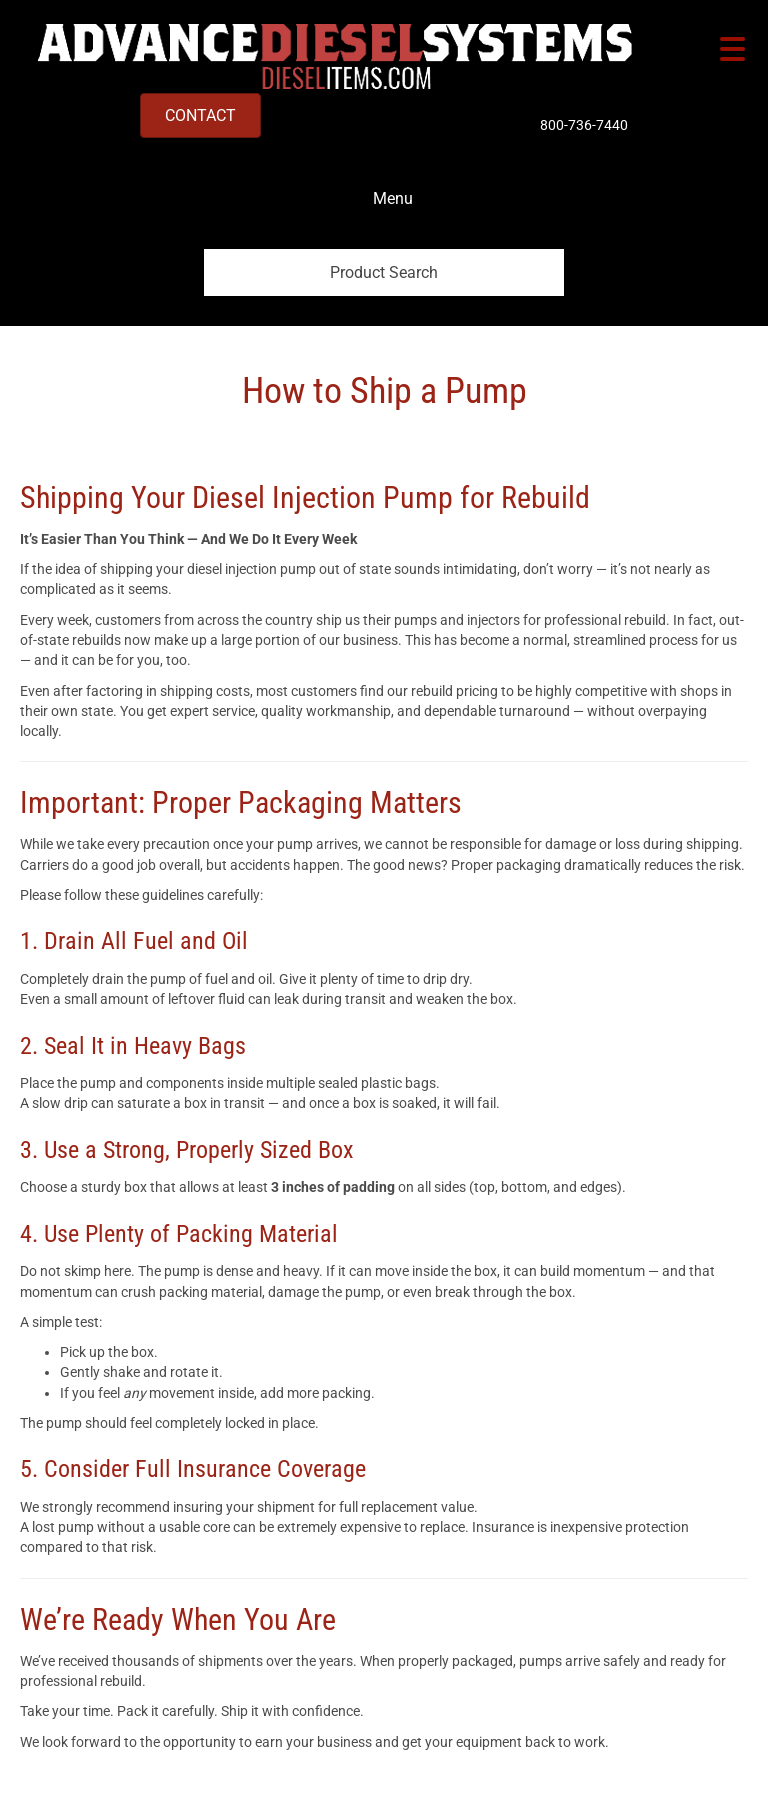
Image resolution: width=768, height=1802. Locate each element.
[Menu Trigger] (732, 47)
